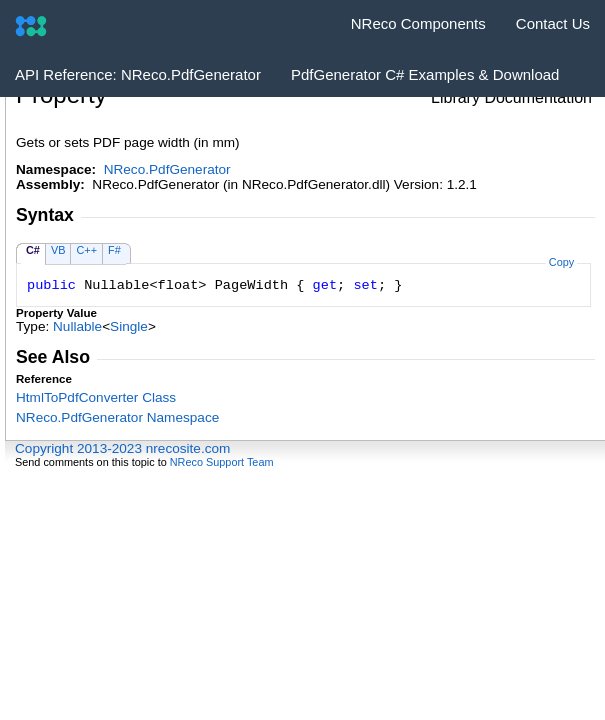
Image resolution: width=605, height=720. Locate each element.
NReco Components (418, 23)
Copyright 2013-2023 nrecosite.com (122, 448)
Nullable (77, 326)
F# (114, 250)
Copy (561, 262)
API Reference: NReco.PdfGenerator (138, 74)
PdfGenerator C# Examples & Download (425, 74)
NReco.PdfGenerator (167, 169)
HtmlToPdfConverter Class (96, 397)
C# (33, 250)
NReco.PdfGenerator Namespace (117, 417)
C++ (86, 250)
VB (58, 250)
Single (129, 326)
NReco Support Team (222, 462)
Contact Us (553, 23)
